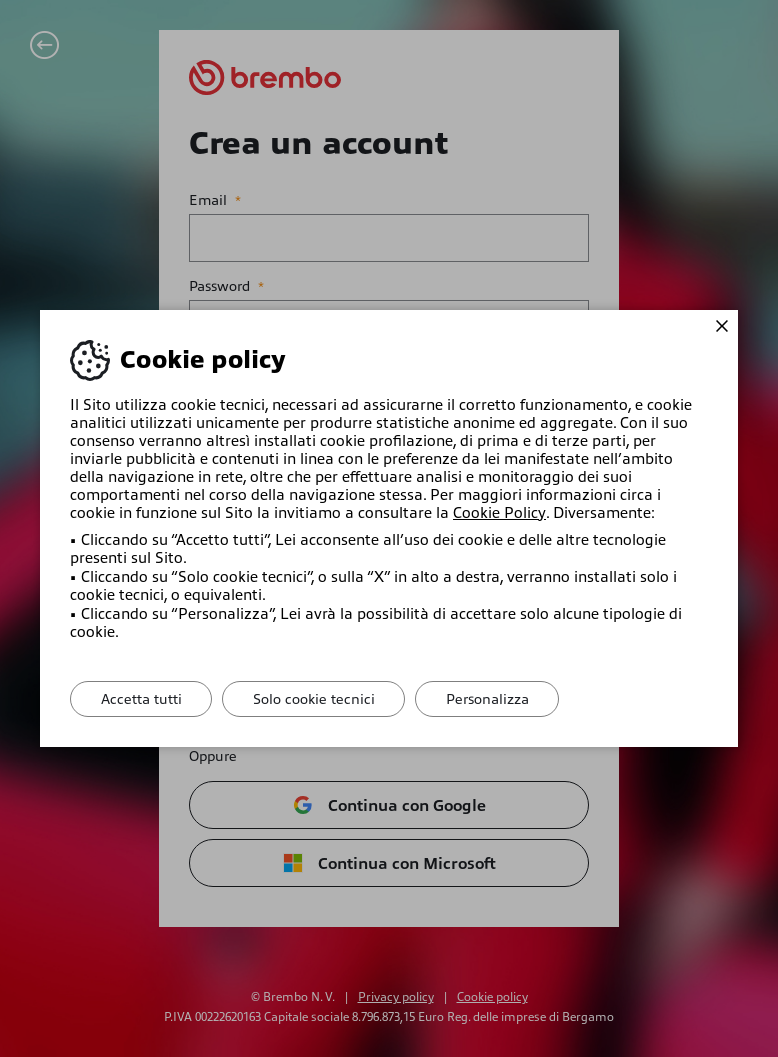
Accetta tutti (141, 699)
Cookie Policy (499, 513)
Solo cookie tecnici (315, 699)
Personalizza (489, 699)
